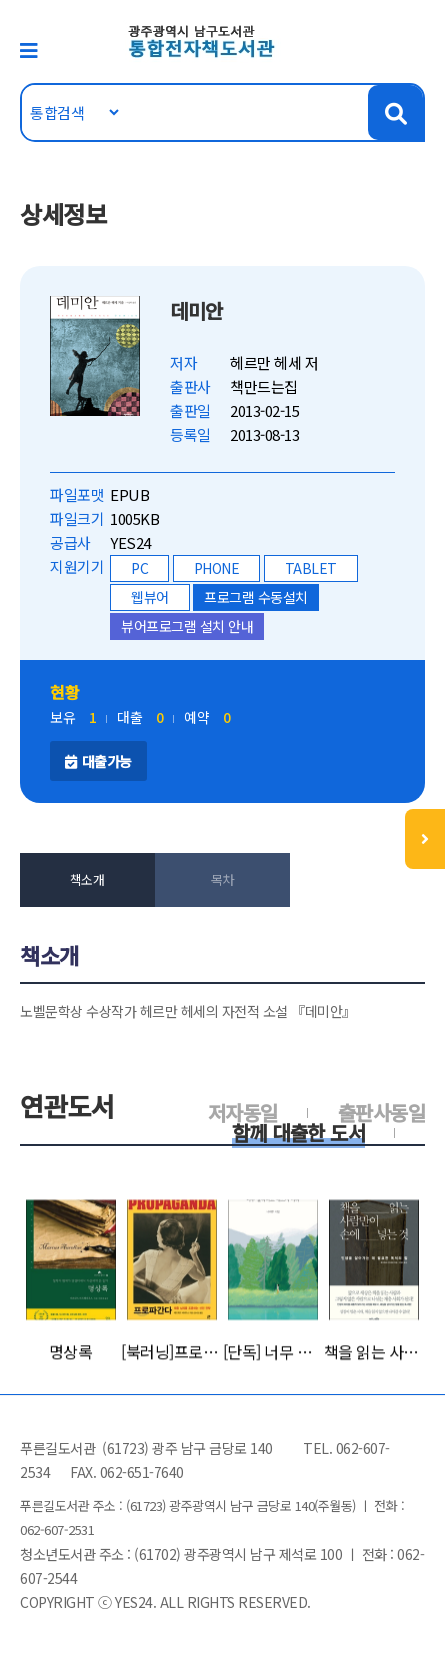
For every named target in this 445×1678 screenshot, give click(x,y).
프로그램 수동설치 (256, 597)
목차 (222, 879)
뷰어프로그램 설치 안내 (187, 626)
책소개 (87, 879)
